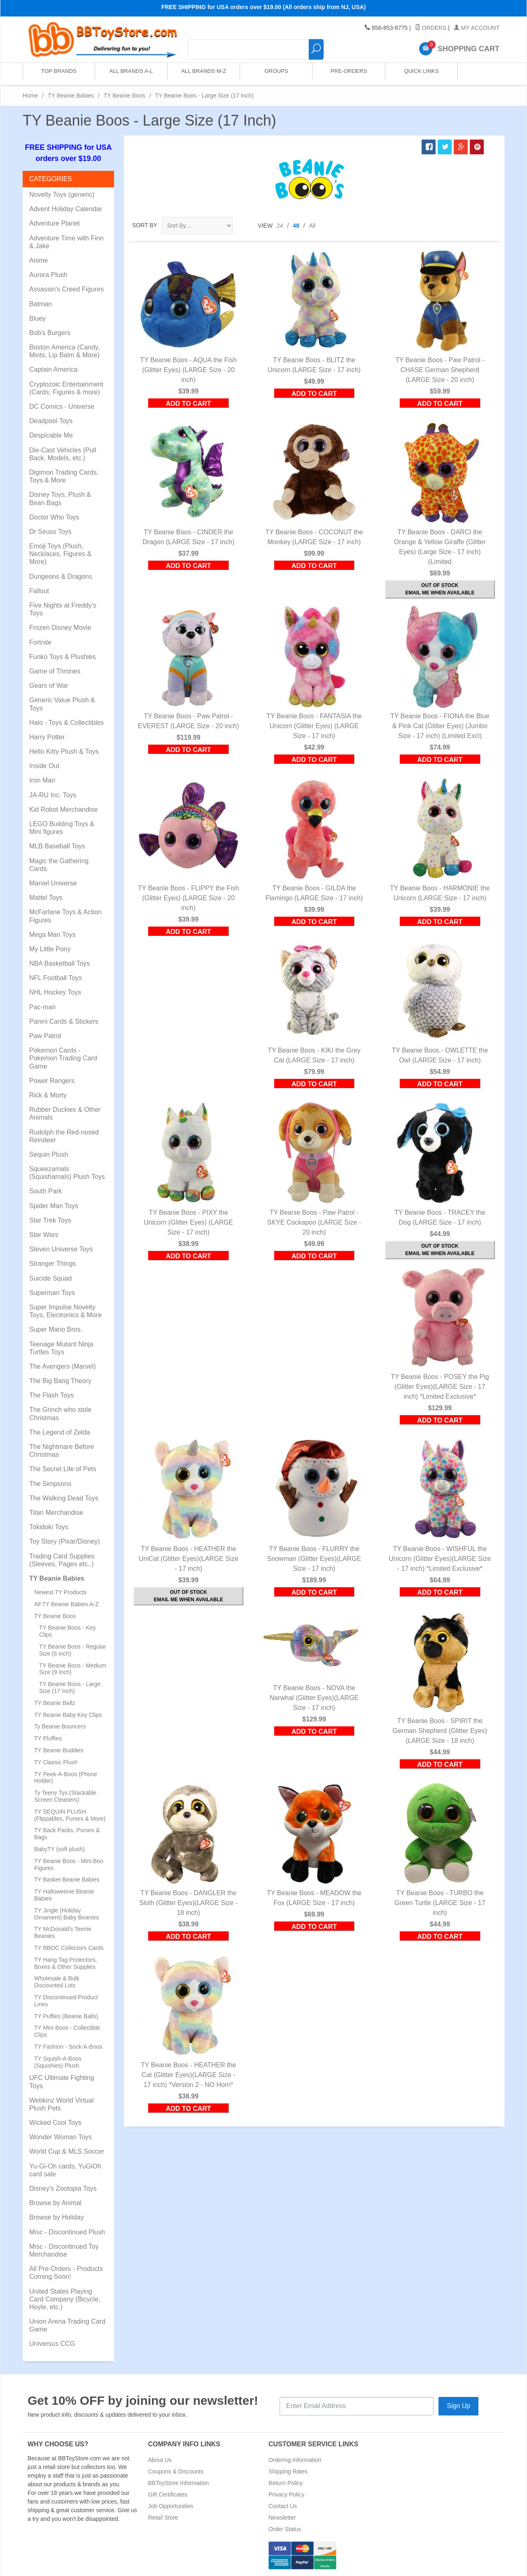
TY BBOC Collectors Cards (69, 1948)
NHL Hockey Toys (55, 992)
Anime (38, 260)
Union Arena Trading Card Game (67, 2325)
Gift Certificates (168, 2494)
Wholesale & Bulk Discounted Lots (56, 1982)
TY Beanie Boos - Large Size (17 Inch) (69, 1687)
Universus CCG (52, 2343)
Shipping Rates (288, 2471)
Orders (431, 28)
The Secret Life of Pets (62, 1468)
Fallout (39, 590)
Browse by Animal (55, 2202)
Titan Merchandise (56, 1512)
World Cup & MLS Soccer (66, 2151)
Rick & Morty (48, 1095)
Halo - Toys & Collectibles (66, 722)
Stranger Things (52, 1263)
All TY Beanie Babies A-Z (66, 1604)
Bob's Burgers (49, 332)
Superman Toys (52, 1292)
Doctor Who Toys (54, 517)
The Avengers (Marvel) (62, 1366)
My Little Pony (49, 949)
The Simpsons (50, 1483)
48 (296, 225)
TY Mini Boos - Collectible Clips (67, 2031)
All (312, 225)
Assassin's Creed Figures (66, 289)
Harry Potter (47, 737)
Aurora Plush (48, 274)
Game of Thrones (54, 671)
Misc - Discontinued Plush (67, 2232)
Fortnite (40, 642)
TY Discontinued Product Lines (66, 2001)
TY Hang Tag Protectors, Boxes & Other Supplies (65, 1963)
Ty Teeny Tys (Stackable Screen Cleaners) (65, 1796)
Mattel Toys (46, 897)
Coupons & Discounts (176, 2471)
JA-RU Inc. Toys (52, 795)
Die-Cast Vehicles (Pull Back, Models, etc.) (62, 454)
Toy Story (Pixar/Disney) (64, 1541)
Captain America (53, 369)
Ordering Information (294, 2460)
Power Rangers (52, 1080)
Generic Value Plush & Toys (62, 703)
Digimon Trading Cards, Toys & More (63, 476)
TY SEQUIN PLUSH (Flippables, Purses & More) (70, 1815)
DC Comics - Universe (61, 406)
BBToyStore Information (178, 2483)
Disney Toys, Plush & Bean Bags (60, 498)
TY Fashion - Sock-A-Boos (68, 2046)
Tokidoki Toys (48, 1526)
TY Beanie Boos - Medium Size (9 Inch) (72, 1669)
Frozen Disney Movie (60, 627)
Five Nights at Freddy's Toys (62, 609)
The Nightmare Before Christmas (61, 1450)
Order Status (284, 2529)
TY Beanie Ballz (54, 1703)
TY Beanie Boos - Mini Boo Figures (68, 1864)
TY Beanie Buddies (59, 1750)
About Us (160, 2460)
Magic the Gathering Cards (59, 864)
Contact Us (282, 2506)
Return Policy (285, 2483)
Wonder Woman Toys (60, 2136)
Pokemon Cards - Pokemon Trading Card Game (63, 1058)
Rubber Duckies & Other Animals (64, 1113)
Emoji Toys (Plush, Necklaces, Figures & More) (60, 554)
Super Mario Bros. (55, 1329)
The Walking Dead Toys (63, 1498)
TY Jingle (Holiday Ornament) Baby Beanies (66, 1914)
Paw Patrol (45, 1035)
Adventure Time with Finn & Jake (66, 242)
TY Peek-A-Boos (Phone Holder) (65, 1777)
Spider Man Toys (53, 1205)
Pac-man (42, 1007)
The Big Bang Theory (60, 1380)
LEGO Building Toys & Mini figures (61, 827)
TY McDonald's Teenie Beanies (62, 1932)
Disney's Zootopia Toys (63, 2188)
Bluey (37, 318)
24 (280, 225)
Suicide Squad (50, 1278)
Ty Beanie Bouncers (60, 1726)
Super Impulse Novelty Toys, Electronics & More (65, 1311)
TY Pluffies (48, 1738)
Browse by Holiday (56, 2217)
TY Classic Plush (56, 1762)
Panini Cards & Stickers (63, 1021)
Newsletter (282, 2517)
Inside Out (44, 765)
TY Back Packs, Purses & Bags (67, 1833)
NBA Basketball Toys (59, 963)
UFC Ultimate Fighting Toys (61, 2081)
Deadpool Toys (51, 420)
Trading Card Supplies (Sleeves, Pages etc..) (62, 1560)
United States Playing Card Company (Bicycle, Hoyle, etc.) (64, 2299)
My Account (476, 28)
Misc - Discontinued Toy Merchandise (64, 2250)
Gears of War (48, 685)
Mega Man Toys (52, 934)
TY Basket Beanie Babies (67, 1879)
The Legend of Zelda (59, 1432)
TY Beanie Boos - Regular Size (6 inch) (72, 1650)
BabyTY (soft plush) (59, 1849)
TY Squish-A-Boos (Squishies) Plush (58, 2062)
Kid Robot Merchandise (63, 809)
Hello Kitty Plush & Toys (64, 751)
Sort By (144, 225)
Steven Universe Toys (61, 1249)
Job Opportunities (171, 2506)
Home (30, 95)
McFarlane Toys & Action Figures (65, 915)
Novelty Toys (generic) (61, 194)
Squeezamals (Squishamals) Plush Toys (67, 1172)
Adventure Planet (54, 223)
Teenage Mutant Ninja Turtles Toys (61, 1348)
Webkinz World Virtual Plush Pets (61, 2104)
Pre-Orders (348, 73)
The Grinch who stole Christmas (60, 1413)
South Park (45, 1191)
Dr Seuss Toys (50, 531)
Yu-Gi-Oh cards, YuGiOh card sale (65, 2170)
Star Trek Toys (50, 1220)
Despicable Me (51, 435)
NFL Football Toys (55, 977)
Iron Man (42, 780)
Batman (40, 303)
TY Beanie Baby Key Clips (68, 1715)
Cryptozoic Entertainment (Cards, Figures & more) (66, 388)
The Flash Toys (51, 1395)
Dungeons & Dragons (60, 576)
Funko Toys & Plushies (62, 656)
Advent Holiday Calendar (65, 208)
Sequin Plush (48, 1154)
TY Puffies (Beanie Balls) (66, 2016)
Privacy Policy (286, 2494)
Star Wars (43, 1234)
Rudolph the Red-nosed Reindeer (64, 1136)
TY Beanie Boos (124, 95)
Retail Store (163, 2517)
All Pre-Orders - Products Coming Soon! (66, 2272)
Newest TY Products (60, 1592)
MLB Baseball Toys (57, 846)
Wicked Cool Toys (55, 2122)
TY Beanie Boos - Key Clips (67, 1631)
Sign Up (458, 2405)
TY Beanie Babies (71, 95)
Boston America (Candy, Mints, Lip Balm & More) (64, 351)
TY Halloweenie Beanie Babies (64, 1895)
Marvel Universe (53, 883)
